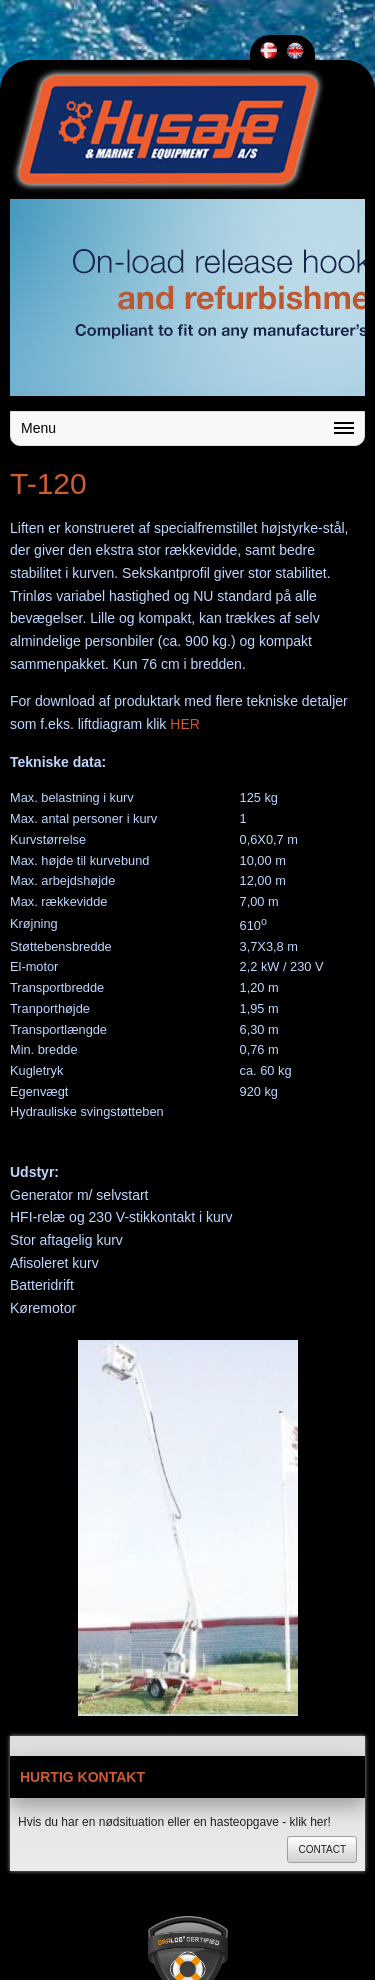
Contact (322, 1849)
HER (185, 724)
